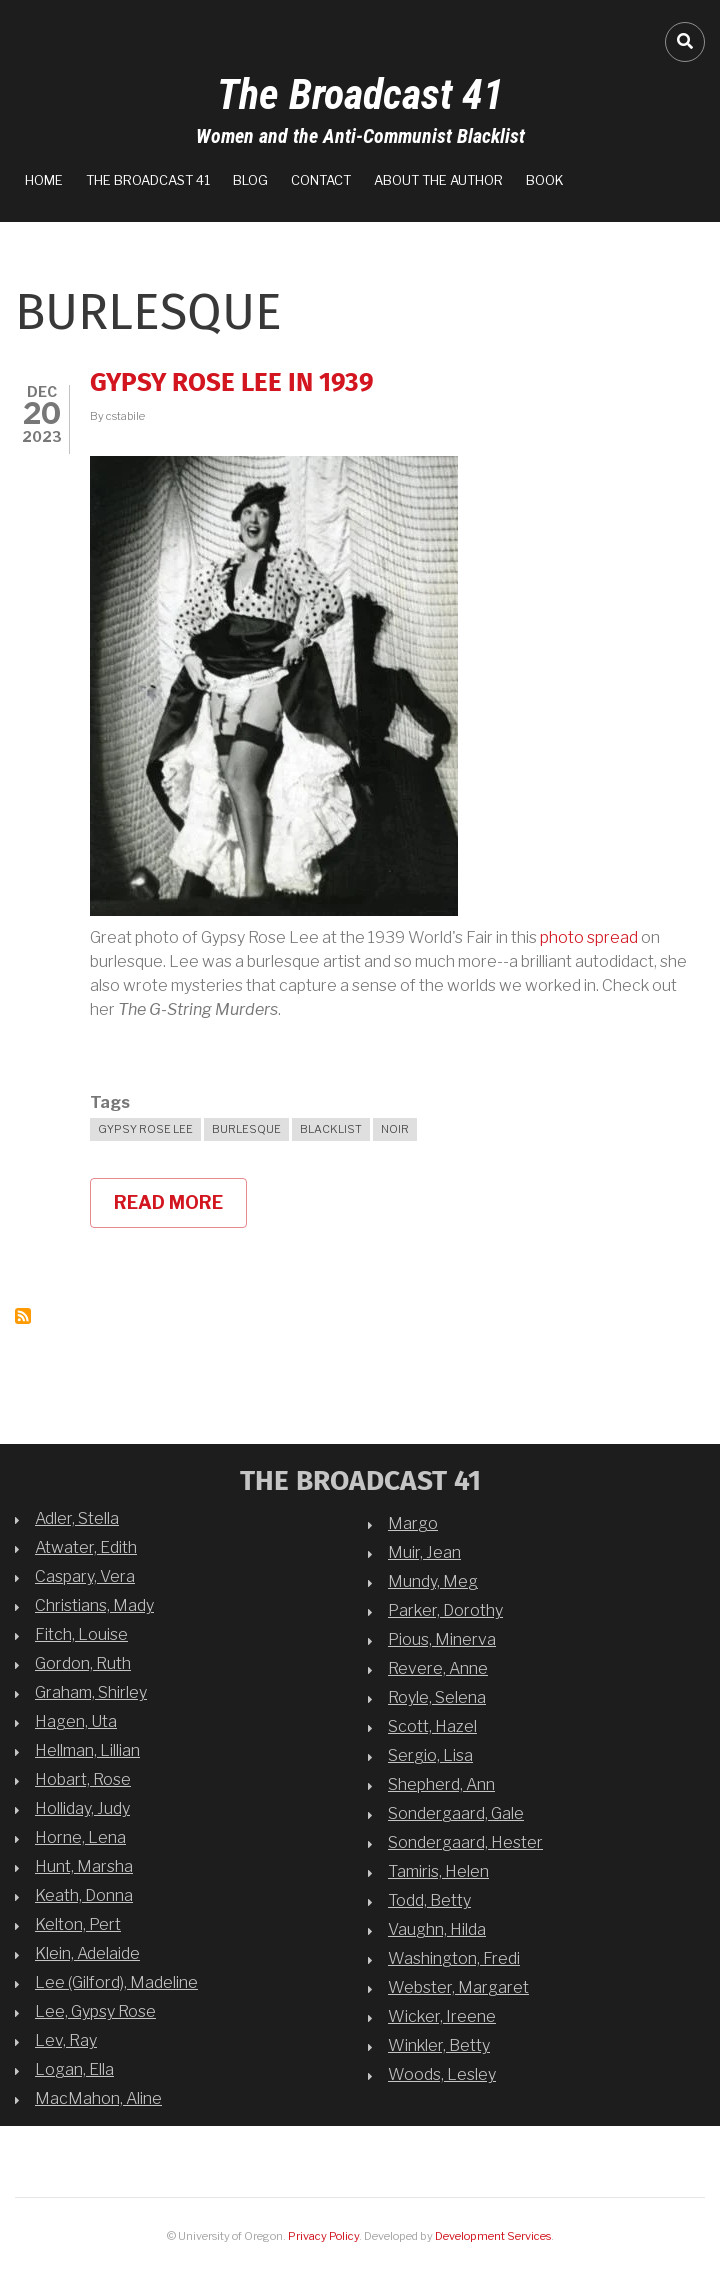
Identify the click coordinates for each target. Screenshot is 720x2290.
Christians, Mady (94, 1605)
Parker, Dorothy (445, 1610)
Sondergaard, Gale (456, 1813)
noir (395, 1129)
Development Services (493, 2236)
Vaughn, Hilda (437, 1929)
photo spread (589, 937)
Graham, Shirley (91, 1692)
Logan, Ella (74, 2069)
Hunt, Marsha (84, 1866)
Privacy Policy (323, 2236)
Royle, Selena (437, 1697)
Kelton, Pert (78, 1924)
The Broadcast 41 (360, 94)
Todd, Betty (429, 1900)
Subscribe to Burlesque (23, 1316)
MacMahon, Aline (98, 2098)
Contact (321, 180)
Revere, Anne (438, 1668)
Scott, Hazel (432, 1726)
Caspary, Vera (85, 1576)
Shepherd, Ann (441, 1784)
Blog (250, 180)
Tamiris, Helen (438, 1871)
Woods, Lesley (442, 2074)
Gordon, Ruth (83, 1663)
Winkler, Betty (439, 2045)
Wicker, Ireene (442, 2016)
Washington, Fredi (454, 1958)
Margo (413, 1523)
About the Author (438, 180)
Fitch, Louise (81, 1634)
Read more (180, 1210)
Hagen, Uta (76, 1721)
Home (44, 180)
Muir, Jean (424, 1552)
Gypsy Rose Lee (145, 1129)
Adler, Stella (77, 1518)
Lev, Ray (66, 2040)
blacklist (331, 1129)
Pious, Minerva (442, 1639)
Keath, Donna (84, 1895)
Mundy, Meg (433, 1581)
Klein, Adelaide (87, 1953)
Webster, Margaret (458, 1987)
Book (545, 180)
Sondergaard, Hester (465, 1842)
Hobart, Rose (83, 1779)
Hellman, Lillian (87, 1750)
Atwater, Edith (86, 1547)
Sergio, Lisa (430, 1755)
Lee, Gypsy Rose (95, 2011)
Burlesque (246, 1129)
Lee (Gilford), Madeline (116, 1982)
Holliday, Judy (82, 1808)
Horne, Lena (80, 1837)
